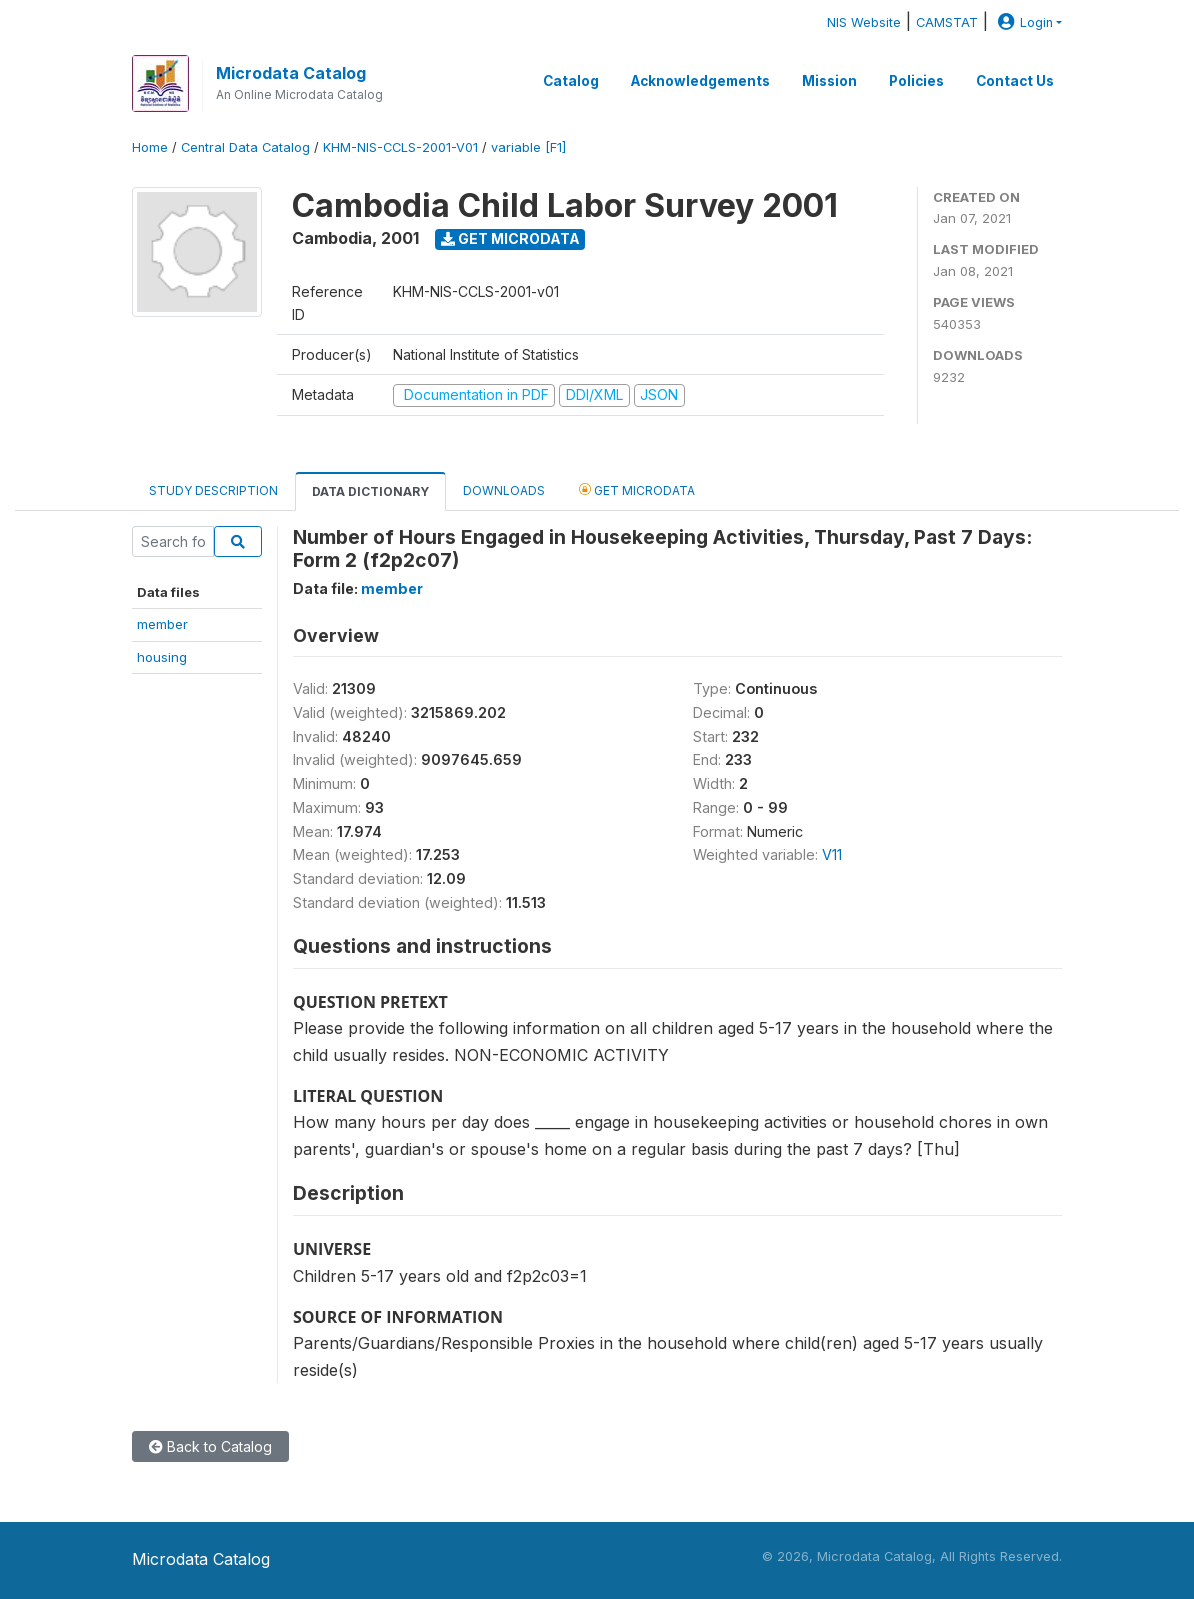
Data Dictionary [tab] (370, 491)
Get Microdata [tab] (637, 489)
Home (150, 147)
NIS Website (864, 22)
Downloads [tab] (504, 490)
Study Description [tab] (213, 490)
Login (1023, 22)
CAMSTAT (947, 22)
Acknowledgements (700, 81)
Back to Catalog (210, 1446)
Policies (916, 81)
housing (162, 657)
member (162, 624)
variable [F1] (528, 147)
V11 (832, 854)
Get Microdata (510, 238)
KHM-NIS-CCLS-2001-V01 (400, 147)
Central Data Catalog (245, 147)
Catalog (571, 81)
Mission (829, 81)
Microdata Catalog (291, 73)
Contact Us (1015, 81)
